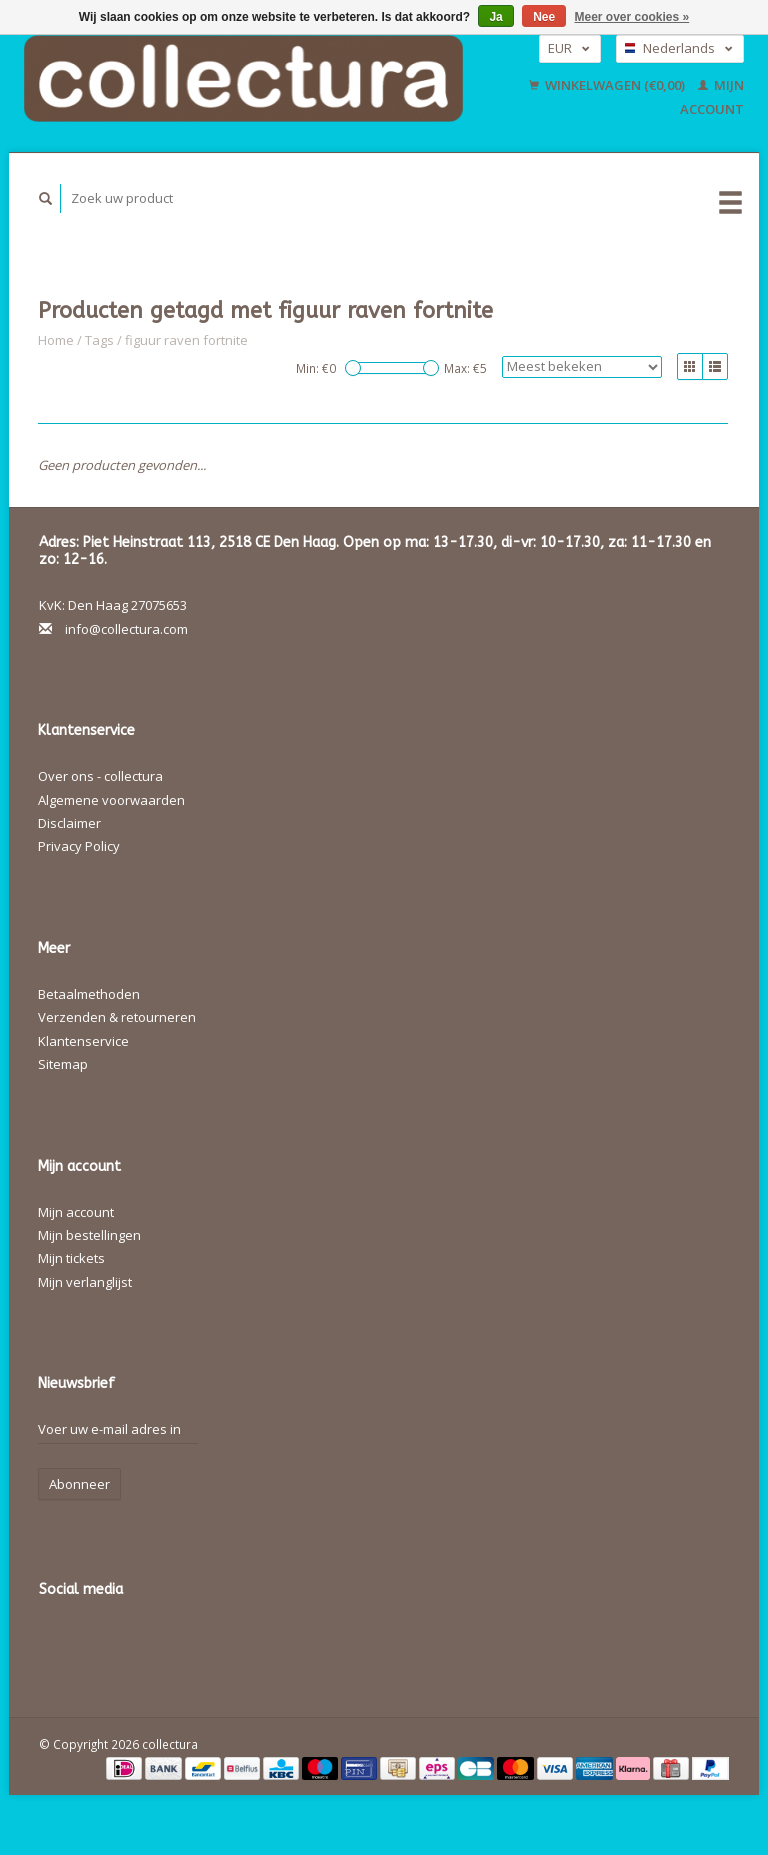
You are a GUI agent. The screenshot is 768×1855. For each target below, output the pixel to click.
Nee (544, 17)
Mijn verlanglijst (85, 1282)
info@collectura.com (126, 629)
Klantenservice (83, 1041)
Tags (99, 340)
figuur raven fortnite (186, 340)
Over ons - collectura (100, 776)
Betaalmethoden (89, 994)
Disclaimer (69, 823)
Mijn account (76, 1212)
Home (56, 340)
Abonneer (79, 1484)
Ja (495, 17)
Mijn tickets (71, 1258)
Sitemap (63, 1064)
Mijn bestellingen (89, 1235)
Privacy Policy (79, 846)
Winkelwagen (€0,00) (608, 85)
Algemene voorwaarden (111, 800)
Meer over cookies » (632, 17)
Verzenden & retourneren (117, 1017)
